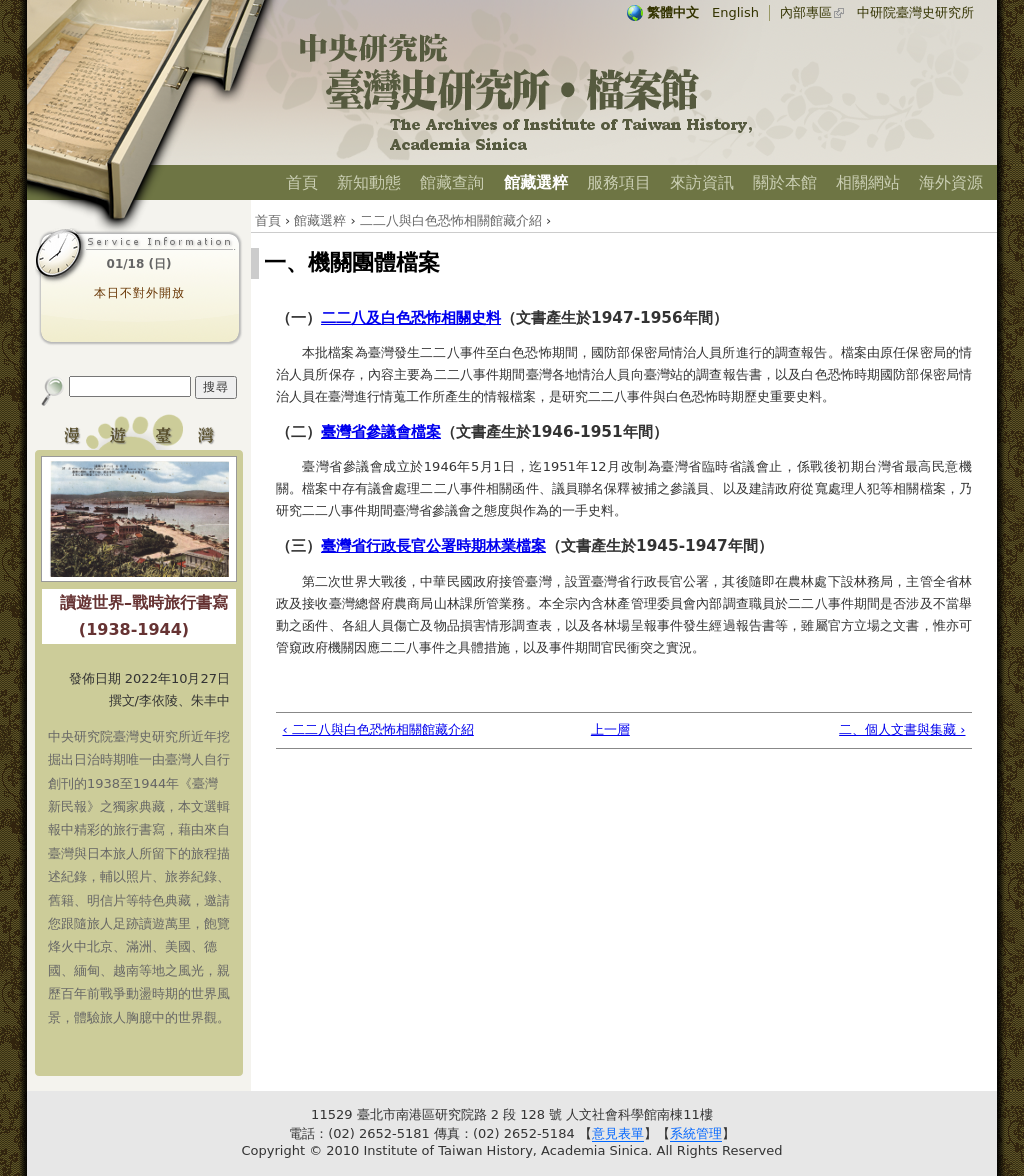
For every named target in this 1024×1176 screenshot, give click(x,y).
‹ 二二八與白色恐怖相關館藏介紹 (378, 729)
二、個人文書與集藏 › (902, 729)
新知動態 (369, 182)
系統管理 (696, 1133)
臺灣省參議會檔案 (381, 432)
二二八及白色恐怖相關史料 (411, 318)
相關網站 (868, 182)
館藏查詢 (452, 182)
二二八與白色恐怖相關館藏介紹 (451, 220)
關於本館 (785, 182)
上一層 (610, 729)
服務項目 (619, 182)
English (735, 12)
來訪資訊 (702, 182)
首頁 (302, 182)
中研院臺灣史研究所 (915, 12)
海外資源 (951, 182)
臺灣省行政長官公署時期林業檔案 (433, 546)
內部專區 (806, 12)
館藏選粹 (536, 182)
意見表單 (618, 1133)
